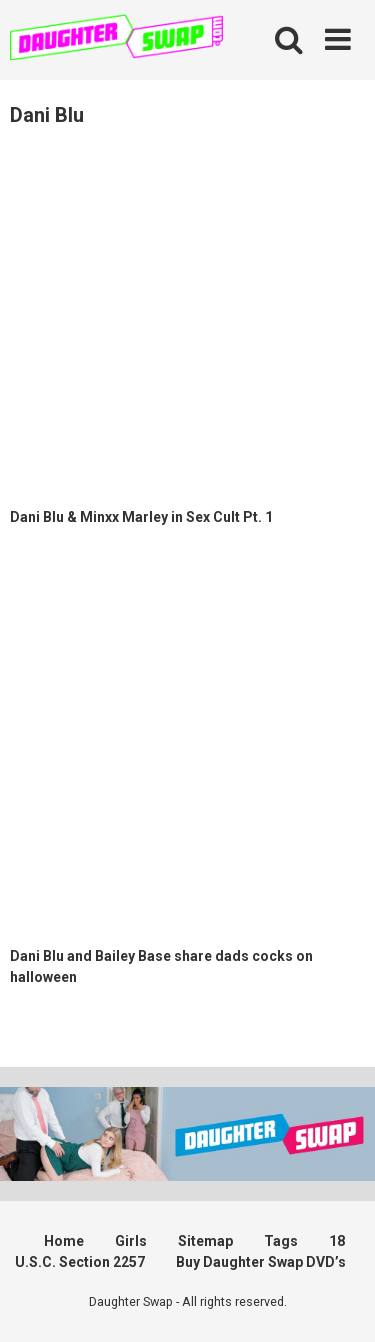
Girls (131, 1241)
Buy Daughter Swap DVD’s (261, 1262)
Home (64, 1241)
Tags (281, 1241)
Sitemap (205, 1241)
